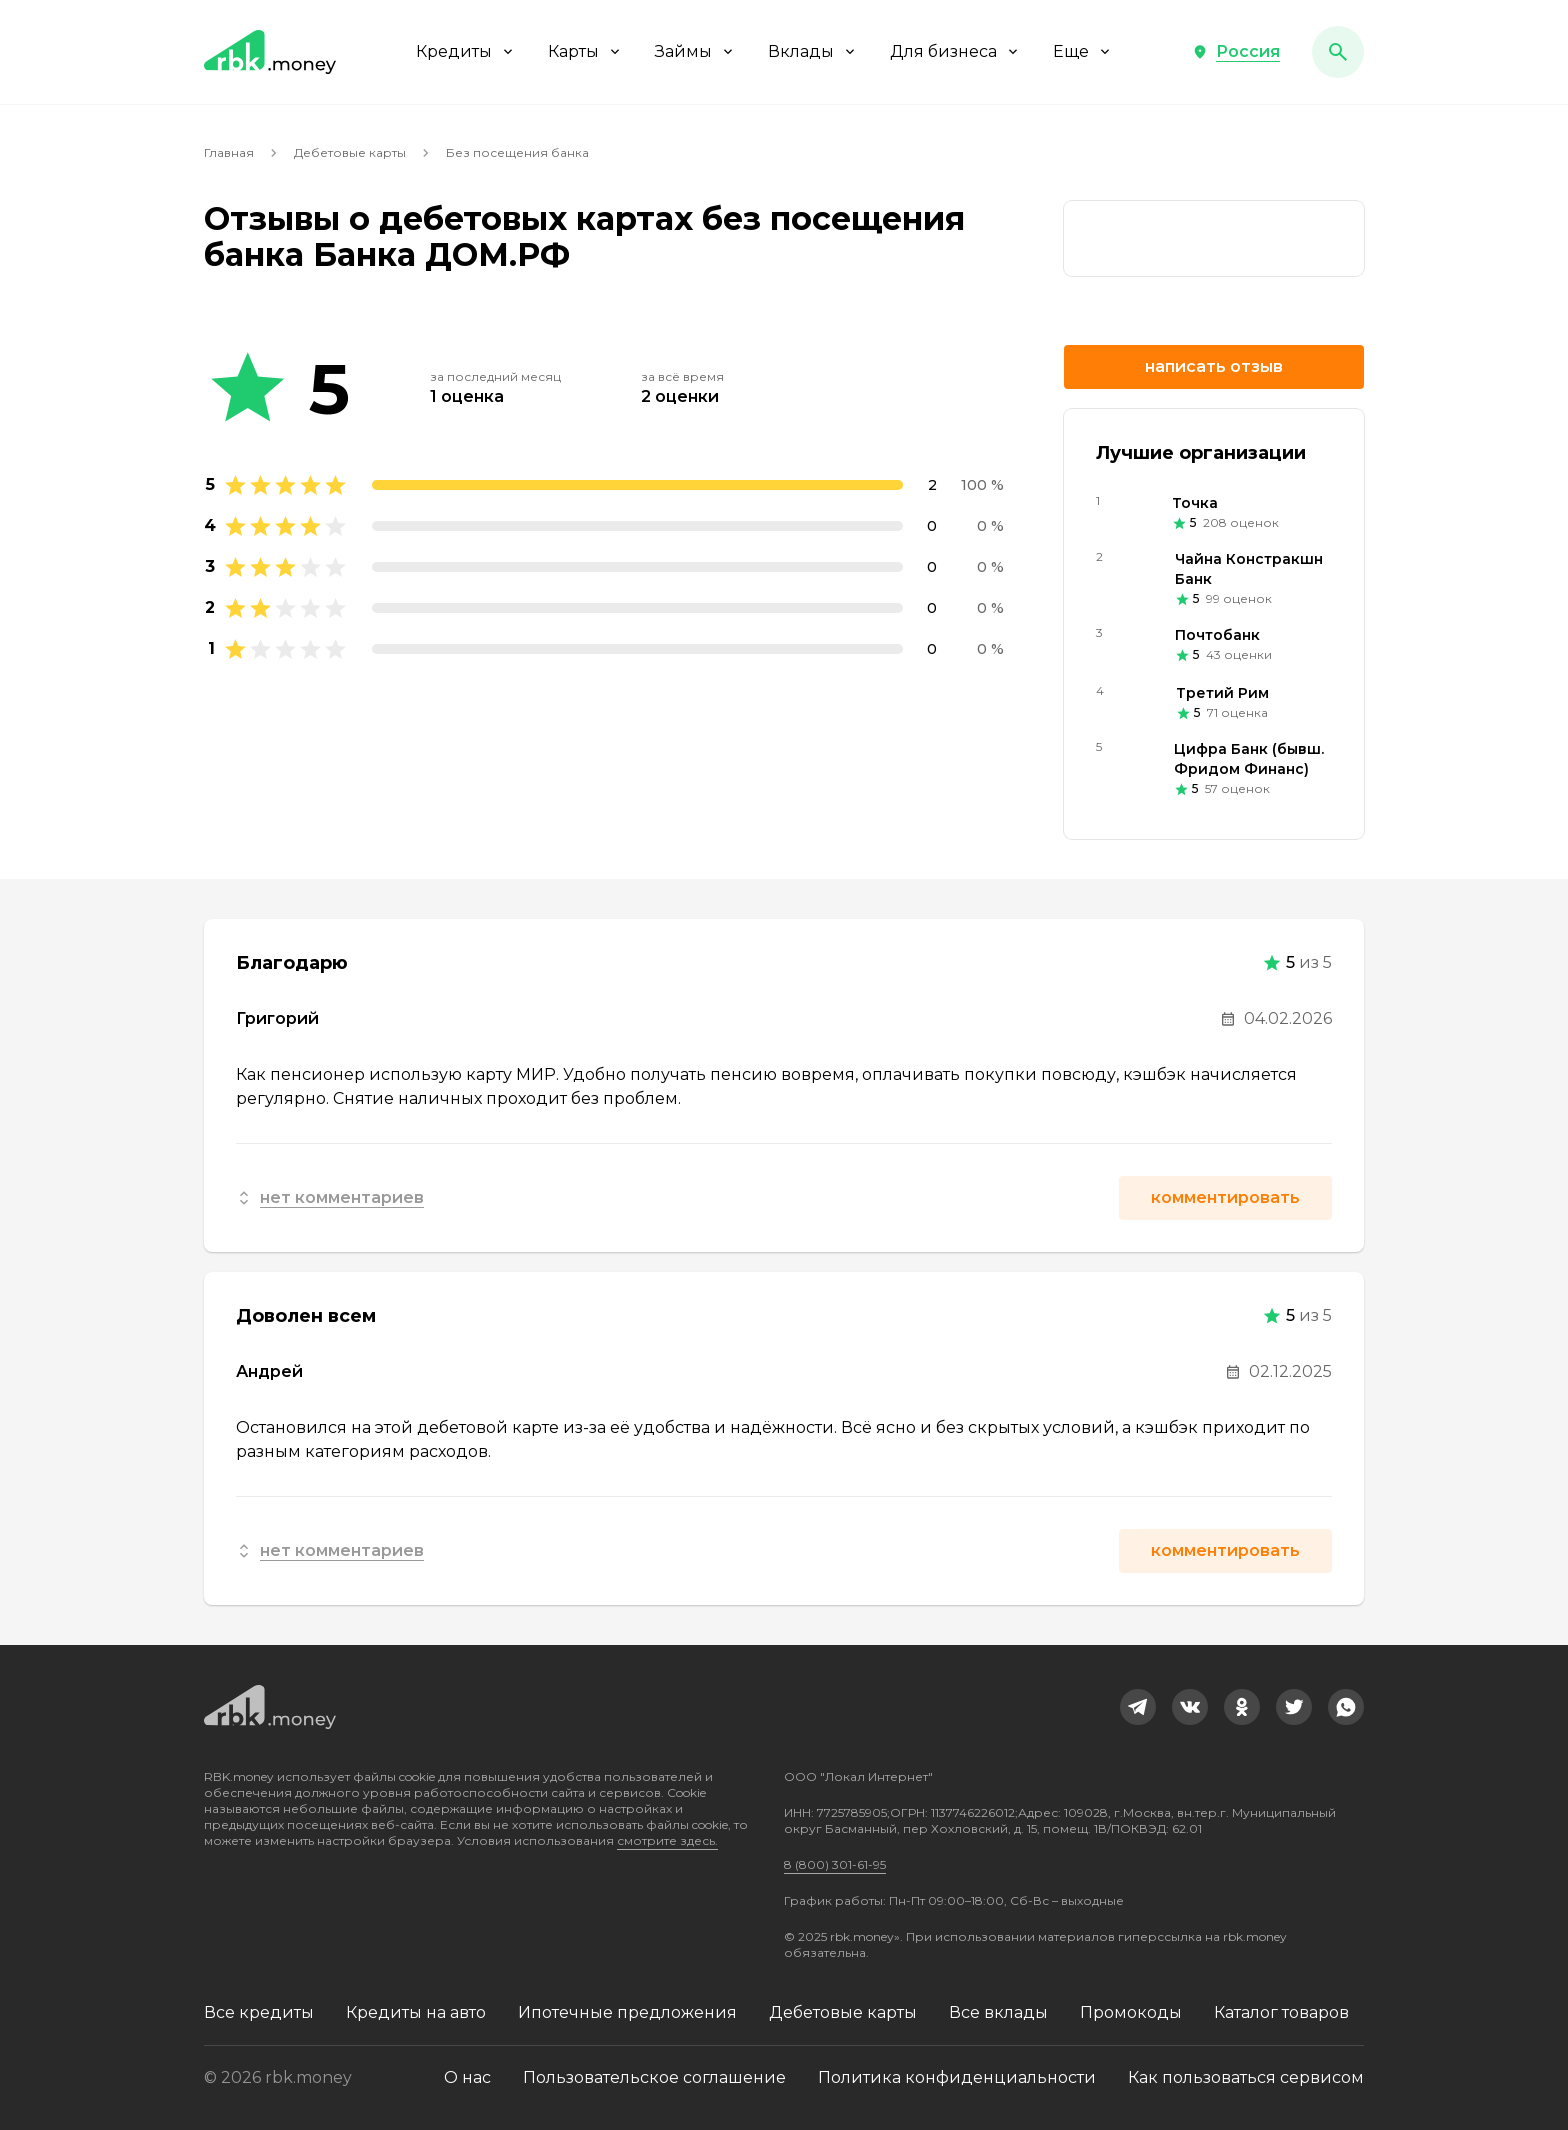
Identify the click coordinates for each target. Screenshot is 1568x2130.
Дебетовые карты (350, 152)
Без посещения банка (517, 152)
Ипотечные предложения (627, 2012)
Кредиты (466, 51)
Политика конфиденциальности (957, 2077)
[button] (1236, 52)
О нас (467, 2077)
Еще (1083, 51)
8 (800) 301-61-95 (835, 1864)
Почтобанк (1217, 635)
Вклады (813, 51)
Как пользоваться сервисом (1246, 2077)
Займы (695, 51)
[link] (1214, 238)
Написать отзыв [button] (1214, 366)
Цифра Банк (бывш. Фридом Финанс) (1249, 759)
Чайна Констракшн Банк (1249, 569)
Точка (1195, 503)
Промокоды (1131, 2012)
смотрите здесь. (667, 1840)
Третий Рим (1222, 693)
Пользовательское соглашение (654, 2077)
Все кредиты (259, 2012)
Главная (229, 152)
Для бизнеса (955, 51)
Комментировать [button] (1225, 1197)
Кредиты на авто (416, 2012)
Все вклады (998, 2012)
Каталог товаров (1281, 2012)
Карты (585, 51)
